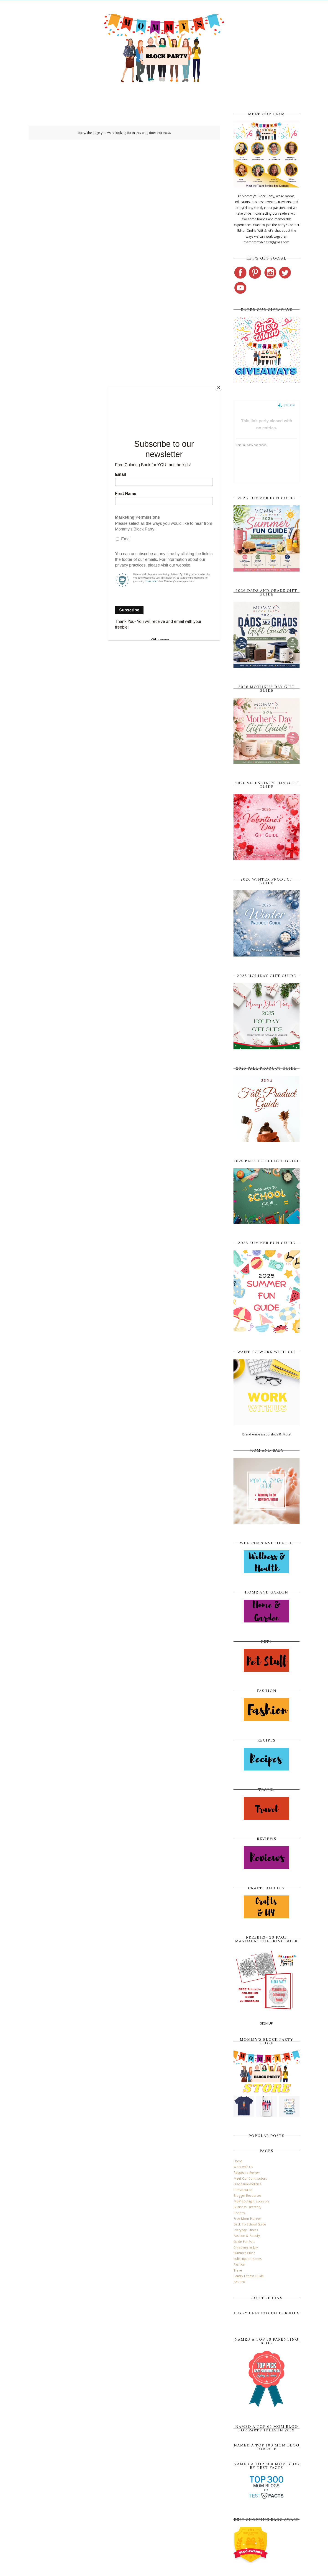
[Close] (218, 387)
